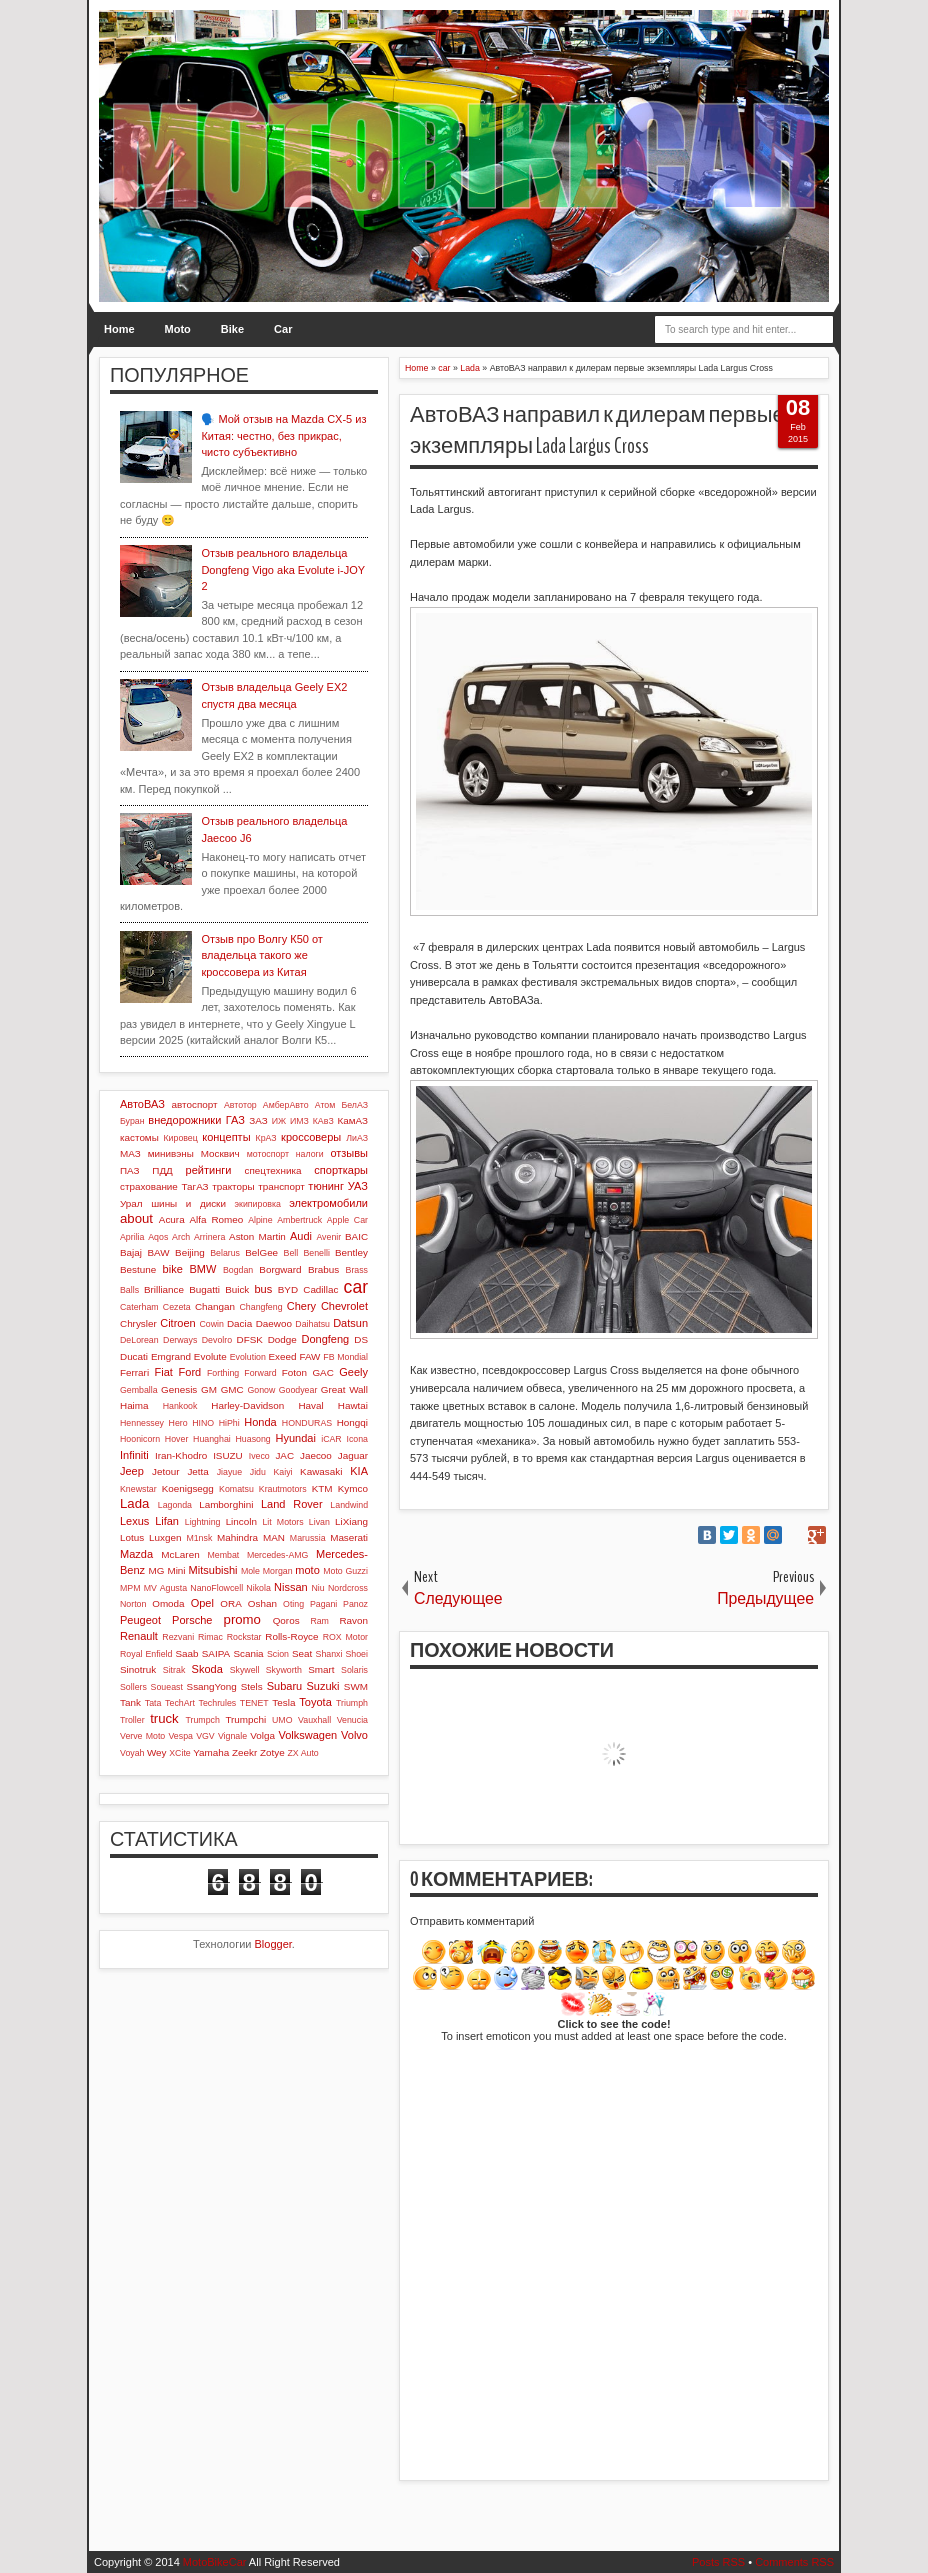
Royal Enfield (146, 1654)
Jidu (258, 1472)
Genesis (179, 1389)
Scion (278, 1654)
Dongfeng (325, 1339)
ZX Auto (302, 1753)
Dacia (239, 1323)
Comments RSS (794, 2562)
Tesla (283, 1702)
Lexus (134, 1521)
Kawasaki (321, 1471)
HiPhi (229, 1423)
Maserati (349, 1537)
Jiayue (229, 1472)
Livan (319, 1522)
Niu (317, 1588)
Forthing (223, 1373)
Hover (176, 1439)
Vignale (232, 1736)
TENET (254, 1703)
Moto (178, 329)
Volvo (354, 1735)
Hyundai (295, 1438)
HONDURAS (307, 1423)
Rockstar (244, 1637)
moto (307, 1570)
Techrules (218, 1703)
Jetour (165, 1471)
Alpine (260, 1220)
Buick (237, 1289)
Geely (353, 1372)
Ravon (353, 1620)
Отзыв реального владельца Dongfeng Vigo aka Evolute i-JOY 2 (282, 569)
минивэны (171, 1153)
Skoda (207, 1669)
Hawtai (353, 1405)
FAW (309, 1356)
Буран (132, 1121)
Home (119, 329)
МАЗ (130, 1153)
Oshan (262, 1603)
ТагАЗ (194, 1186)
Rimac (210, 1637)
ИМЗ (299, 1121)
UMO (282, 1720)
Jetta (197, 1471)
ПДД (162, 1170)
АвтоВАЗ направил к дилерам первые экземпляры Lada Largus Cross (597, 430)
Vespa (180, 1736)
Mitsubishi (213, 1570)
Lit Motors (282, 1522)
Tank (130, 1702)
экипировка (258, 1204)
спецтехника (272, 1170)
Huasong (253, 1439)
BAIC (356, 1236)
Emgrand (171, 1356)
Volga (262, 1735)
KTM (322, 1488)
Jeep (132, 1471)
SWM (356, 1686)
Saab (186, 1653)
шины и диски (188, 1203)
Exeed (283, 1356)
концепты (226, 1137)
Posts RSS (718, 2562)
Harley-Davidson (247, 1405)
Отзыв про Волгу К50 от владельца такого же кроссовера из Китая (262, 955)
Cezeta (177, 1307)
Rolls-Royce (291, 1636)
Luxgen (165, 1537)
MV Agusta (165, 1588)
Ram (319, 1621)
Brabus (323, 1269)
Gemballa (139, 1390)
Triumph (352, 1703)
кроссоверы (311, 1137)
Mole (250, 1571)
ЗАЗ (258, 1120)
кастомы (139, 1137)
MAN (274, 1537)
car (356, 1287)
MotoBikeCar (215, 2562)
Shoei (356, 1654)
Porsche (192, 1620)
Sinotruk (138, 1669)
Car (283, 329)
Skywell (245, 1670)
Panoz (355, 1604)
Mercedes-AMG (278, 1555)
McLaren (180, 1554)
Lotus (132, 1537)
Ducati (134, 1356)
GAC (322, 1372)
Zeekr (244, 1752)
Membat (224, 1555)
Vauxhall (314, 1720)
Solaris (354, 1670)
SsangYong (212, 1686)
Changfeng (261, 1307)
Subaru (284, 1686)
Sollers (133, 1687)
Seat (302, 1653)
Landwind (349, 1505)
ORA (230, 1603)
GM (209, 1389)
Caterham (139, 1307)
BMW (202, 1269)
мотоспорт (268, 1154)
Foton (294, 1372)
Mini (176, 1570)
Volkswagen (308, 1735)
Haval (310, 1405)
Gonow (261, 1390)
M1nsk (199, 1538)
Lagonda (175, 1505)
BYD (288, 1289)
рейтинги (209, 1170)
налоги (310, 1154)
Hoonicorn (140, 1439)
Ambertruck (299, 1220)
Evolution (248, 1357)
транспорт (281, 1186)
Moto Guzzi (345, 1571)
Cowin (211, 1324)
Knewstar (138, 1489)
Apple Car (347, 1220)
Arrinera (209, 1237)
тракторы (233, 1186)
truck (164, 1718)
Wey (157, 1752)
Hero (178, 1423)
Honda (260, 1422)
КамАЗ (353, 1120)
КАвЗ (323, 1121)
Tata (153, 1703)
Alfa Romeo (217, 1219)
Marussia (308, 1538)
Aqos (158, 1237)
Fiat (164, 1372)
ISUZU (228, 1455)
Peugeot (140, 1620)
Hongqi (352, 1422)
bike (173, 1269)
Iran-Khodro (181, 1455)
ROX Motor (345, 1637)
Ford (190, 1372)
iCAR (331, 1439)
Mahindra (237, 1537)
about (136, 1218)
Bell (291, 1253)
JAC (284, 1455)
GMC (232, 1389)
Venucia (352, 1720)
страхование (149, 1186)
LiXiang (351, 1521)
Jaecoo (316, 1455)
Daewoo (274, 1323)
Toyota (315, 1702)
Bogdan (238, 1270)
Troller (132, 1720)
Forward (260, 1373)
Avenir (328, 1237)
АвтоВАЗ (142, 1104)
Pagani (323, 1604)
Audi (301, 1236)
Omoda (168, 1603)
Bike (232, 329)
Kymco (353, 1488)
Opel (202, 1603)
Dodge (282, 1339)
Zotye (272, 1752)
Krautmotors (283, 1489)
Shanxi (329, 1654)
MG (156, 1570)
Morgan (278, 1571)
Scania (248, 1653)
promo (242, 1619)
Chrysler (138, 1323)
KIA (359, 1471)
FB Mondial (345, 1357)
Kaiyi (282, 1472)
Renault (139, 1636)
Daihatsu (312, 1324)
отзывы (349, 1153)
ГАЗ (235, 1120)
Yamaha (211, 1752)
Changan (215, 1306)
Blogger (273, 1944)
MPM (130, 1588)
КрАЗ (266, 1138)
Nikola (258, 1588)
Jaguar (353, 1455)
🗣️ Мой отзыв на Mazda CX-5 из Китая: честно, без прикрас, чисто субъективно (283, 435)
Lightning (203, 1522)
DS (361, 1339)
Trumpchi (245, 1719)
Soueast (167, 1687)
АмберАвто (286, 1105)
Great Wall (344, 1389)
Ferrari (134, 1372)
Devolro (217, 1340)
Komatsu (236, 1489)
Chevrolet (344, 1306)
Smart (321, 1669)
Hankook (180, 1406)
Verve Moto (142, 1736)
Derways (180, 1340)
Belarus (225, 1253)
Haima (134, 1405)
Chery (301, 1306)
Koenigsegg (188, 1488)
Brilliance (164, 1289)
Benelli (316, 1253)
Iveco (259, 1456)
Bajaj (131, 1252)
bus (264, 1289)
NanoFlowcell (216, 1588)
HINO (203, 1423)
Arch (181, 1237)
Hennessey (142, 1423)
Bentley (351, 1252)
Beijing (190, 1252)
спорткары (341, 1170)
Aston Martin (257, 1236)
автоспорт (195, 1104)
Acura (172, 1219)
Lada (134, 1503)
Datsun (350, 1323)
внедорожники (184, 1120)
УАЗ (358, 1186)
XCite (180, 1753)
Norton (133, 1604)
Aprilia (132, 1237)
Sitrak (174, 1670)
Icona (357, 1439)
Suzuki (323, 1686)
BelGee (261, 1252)
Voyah (132, 1753)
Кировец (180, 1138)
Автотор (240, 1105)
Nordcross (348, 1588)
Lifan (167, 1521)
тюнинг (326, 1186)
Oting (293, 1604)
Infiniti (134, 1455)
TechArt (180, 1703)
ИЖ (279, 1121)
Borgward (280, 1269)
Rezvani (178, 1637)
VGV (205, 1736)
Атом (325, 1105)
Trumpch (202, 1720)
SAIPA (216, 1653)
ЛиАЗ (357, 1138)
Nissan (291, 1587)
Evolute (210, 1356)
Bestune (138, 1269)
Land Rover (292, 1504)
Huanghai (212, 1439)
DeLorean (139, 1340)
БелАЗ (354, 1105)
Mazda (136, 1554)
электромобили (328, 1203)
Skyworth (284, 1670)
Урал (131, 1203)
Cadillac (320, 1289)
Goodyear (298, 1390)
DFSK (250, 1339)
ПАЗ (130, 1170)
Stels (252, 1686)
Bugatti (204, 1289)
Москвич (220, 1153)
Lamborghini (226, 1504)
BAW (158, 1252)
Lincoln (241, 1521)
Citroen (177, 1323)
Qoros (286, 1620)
